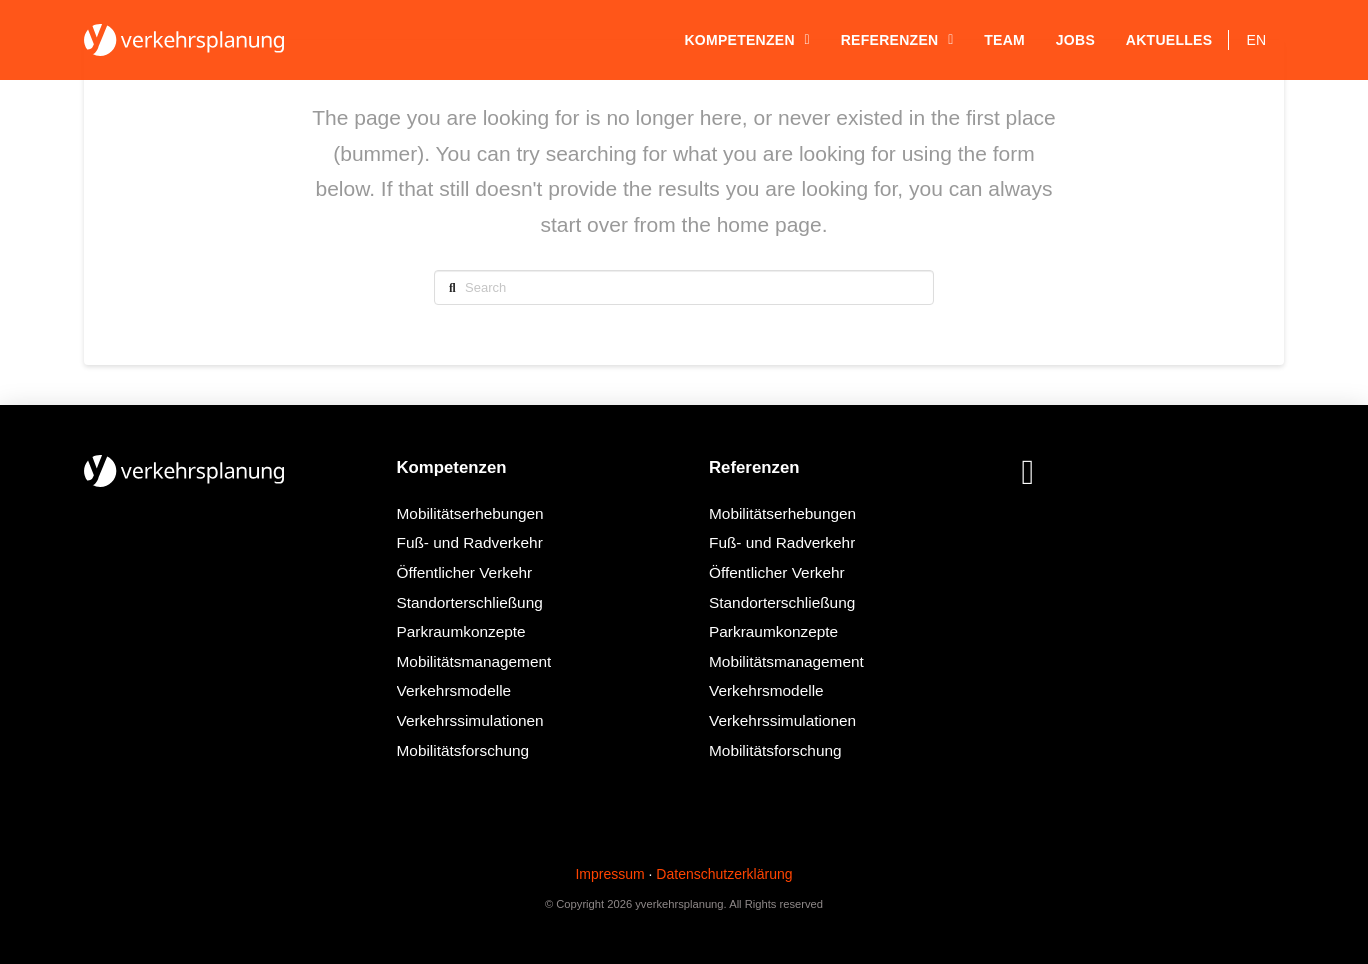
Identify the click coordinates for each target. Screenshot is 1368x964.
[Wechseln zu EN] (1256, 40)
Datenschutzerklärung (724, 874)
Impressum (609, 874)
